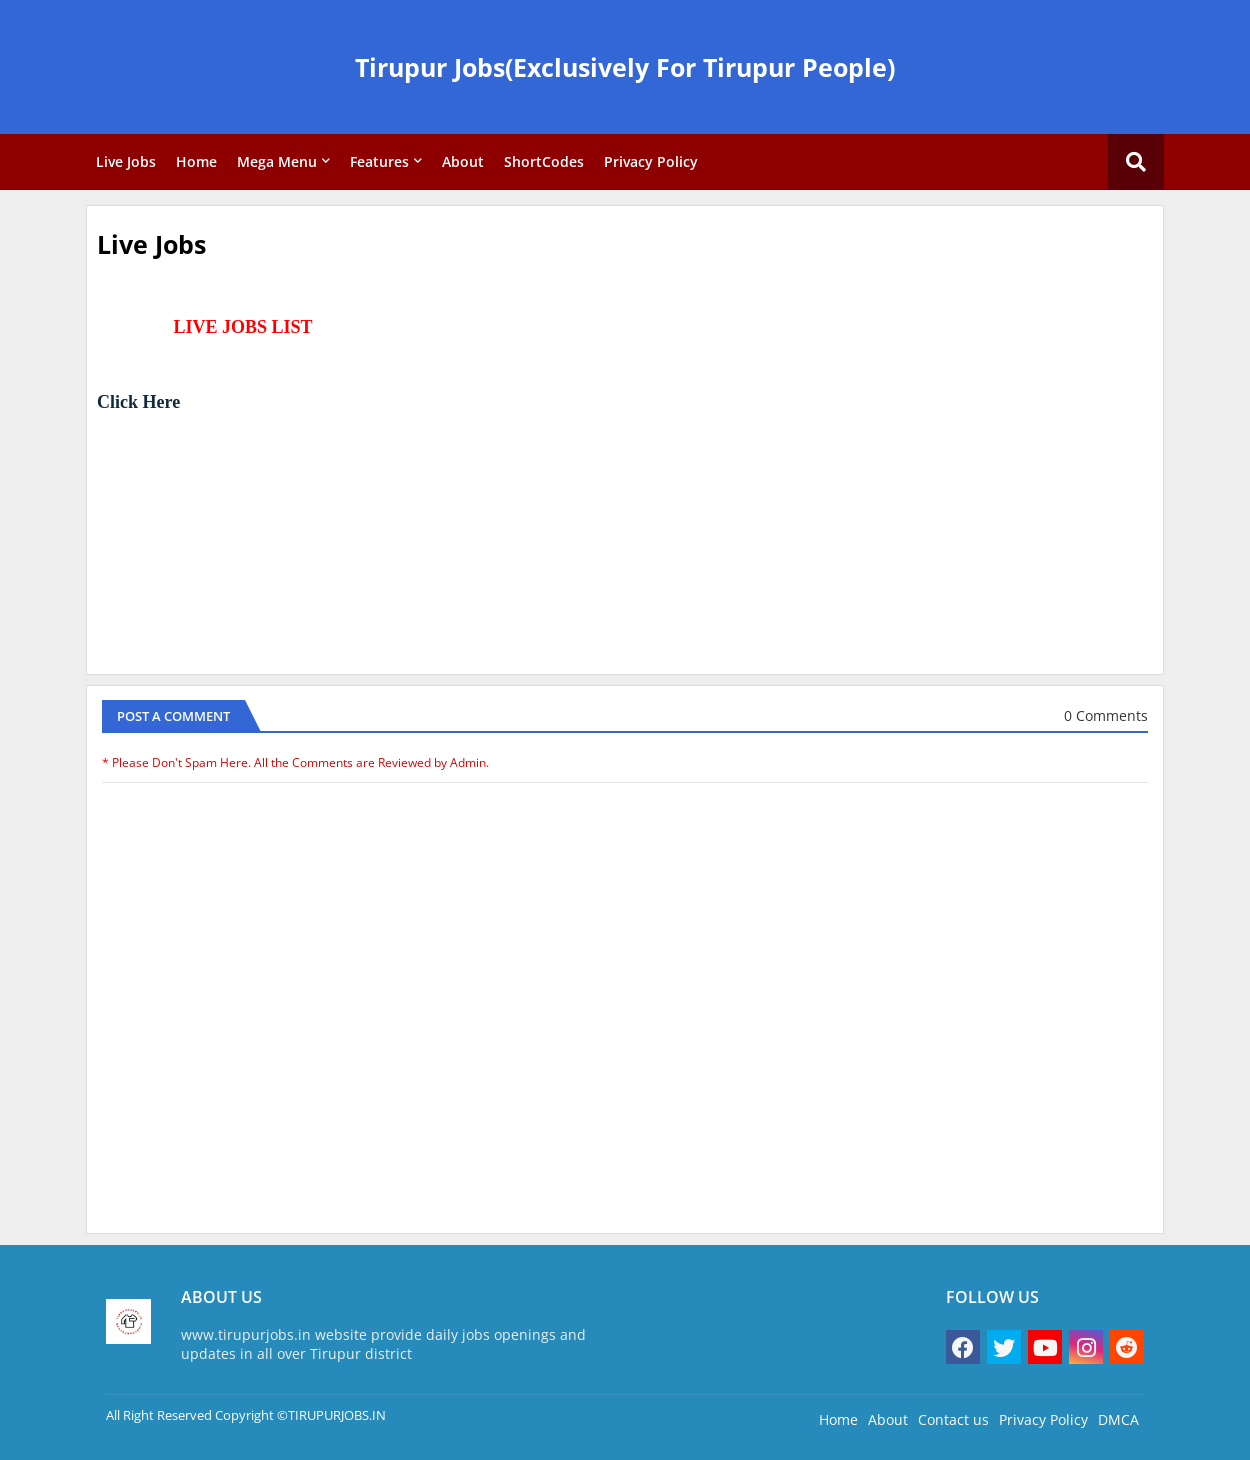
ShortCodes (544, 161)
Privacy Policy (651, 161)
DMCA (1118, 1419)
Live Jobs (126, 161)
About (463, 161)
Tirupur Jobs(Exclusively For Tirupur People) (625, 67)
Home (196, 161)
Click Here (138, 402)
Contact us (953, 1419)
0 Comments (1106, 715)
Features (379, 161)
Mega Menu (277, 161)
